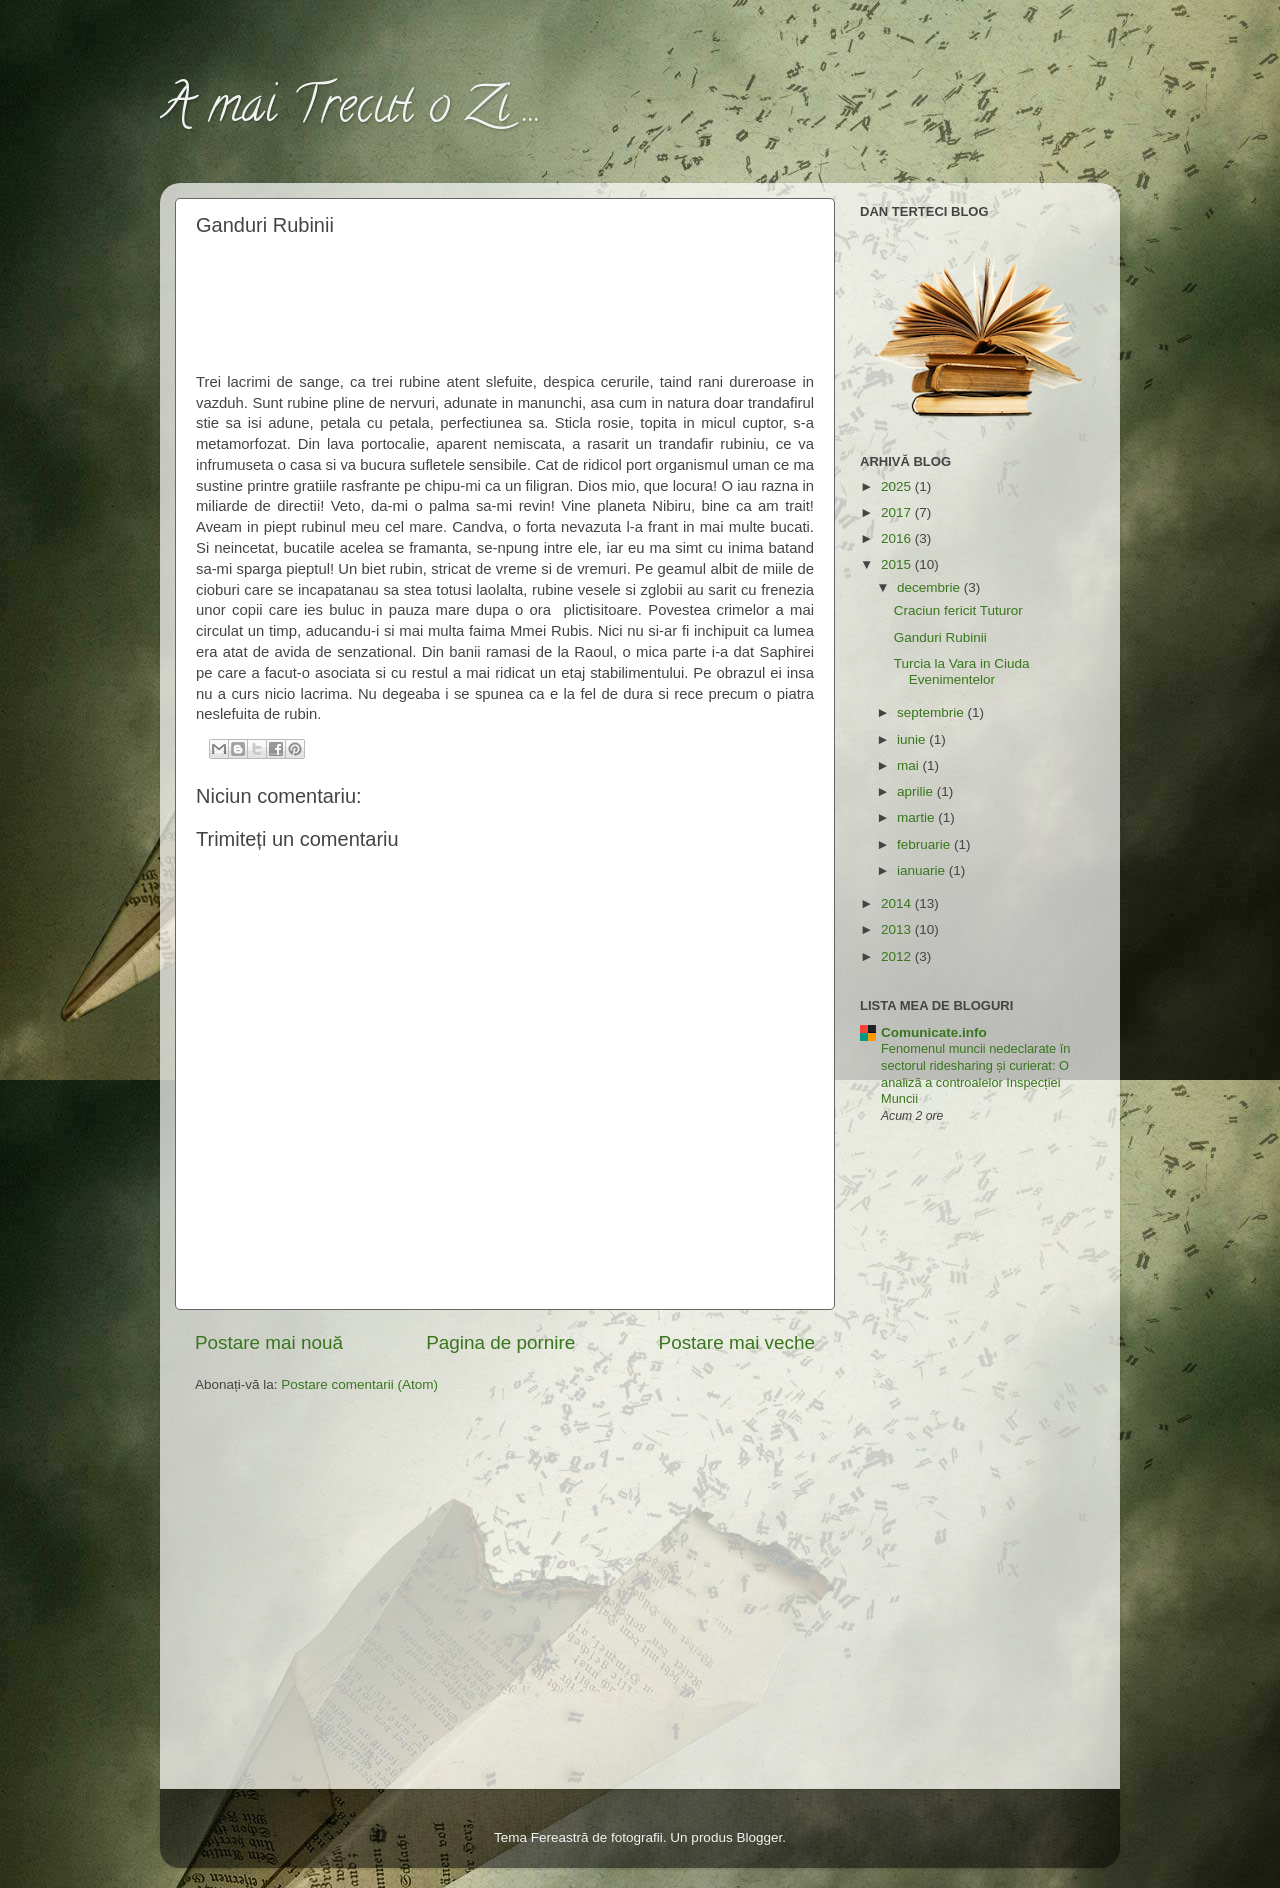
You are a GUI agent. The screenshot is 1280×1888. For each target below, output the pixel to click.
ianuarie (923, 870)
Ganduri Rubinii (940, 637)
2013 (898, 929)
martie (917, 817)
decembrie (930, 587)
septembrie (932, 712)
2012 (898, 956)
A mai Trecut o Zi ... (351, 111)
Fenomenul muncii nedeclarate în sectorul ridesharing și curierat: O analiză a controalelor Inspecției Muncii (975, 1073)
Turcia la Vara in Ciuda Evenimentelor (962, 671)
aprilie (917, 791)
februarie (925, 844)
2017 (898, 512)
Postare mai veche (737, 1342)
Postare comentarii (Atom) (359, 1384)
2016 (898, 538)
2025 (898, 486)
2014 (898, 903)
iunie (913, 739)
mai (910, 765)
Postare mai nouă (269, 1342)
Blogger (759, 1837)
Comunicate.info (934, 1032)
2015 (898, 564)
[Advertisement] (506, 301)
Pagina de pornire (500, 1342)
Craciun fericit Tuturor (958, 610)
